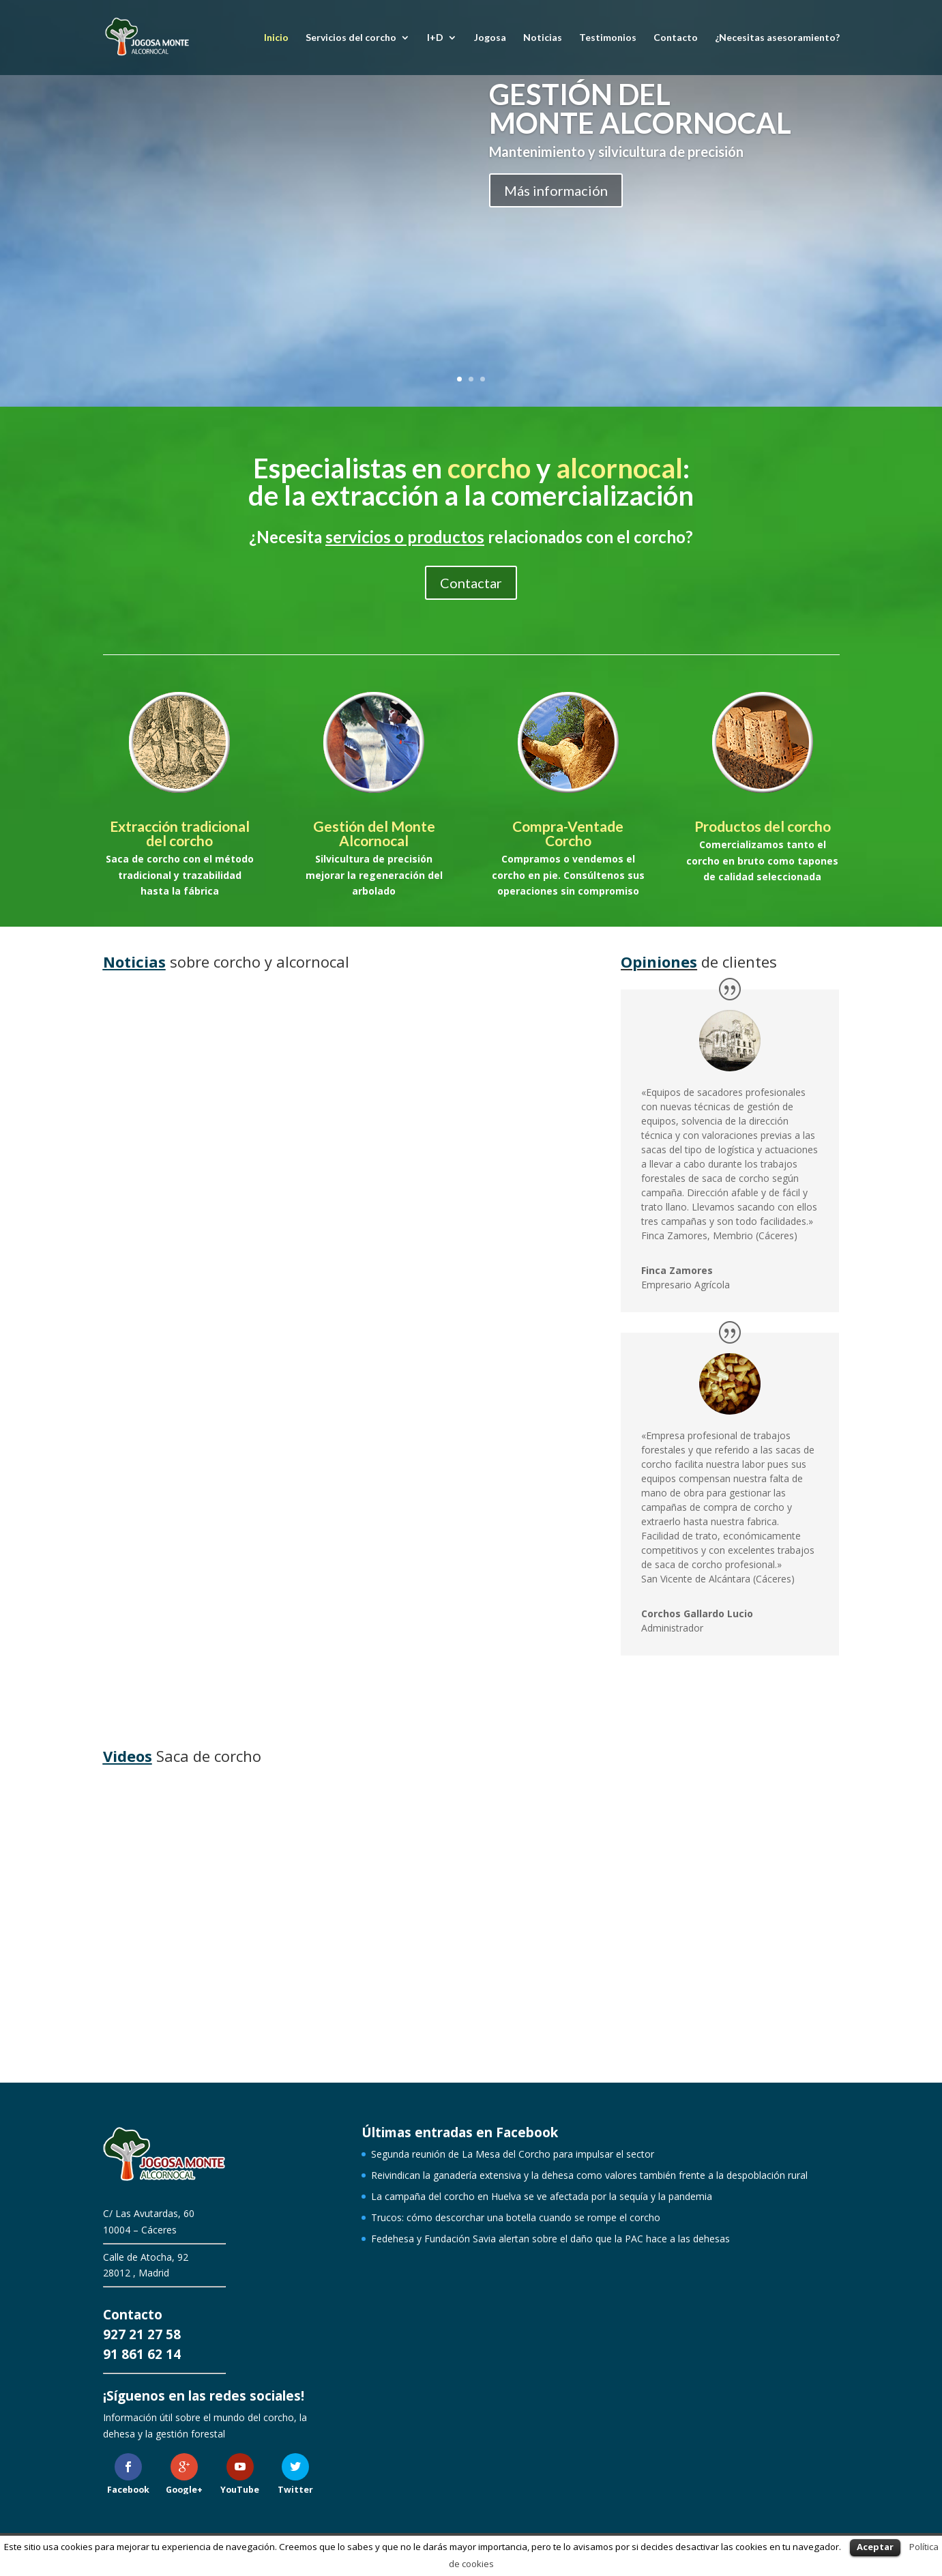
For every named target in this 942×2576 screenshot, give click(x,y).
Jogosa (490, 38)
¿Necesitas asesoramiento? (777, 38)
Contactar (471, 583)
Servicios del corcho (351, 38)
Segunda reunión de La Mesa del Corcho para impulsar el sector (211, 1151)
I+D (435, 38)
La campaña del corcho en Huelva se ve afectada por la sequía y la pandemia (199, 1510)
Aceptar (875, 2547)
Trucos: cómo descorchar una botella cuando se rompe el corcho (462, 1534)
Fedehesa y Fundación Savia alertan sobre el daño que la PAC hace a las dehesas (550, 2238)
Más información (556, 190)
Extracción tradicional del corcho (180, 833)
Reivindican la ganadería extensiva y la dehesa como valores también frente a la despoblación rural (455, 1163)
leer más (136, 1279)
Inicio (276, 38)
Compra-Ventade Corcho (567, 833)
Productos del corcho (762, 826)
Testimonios (607, 38)
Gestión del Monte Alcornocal (374, 833)
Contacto (675, 38)
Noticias (542, 38)
